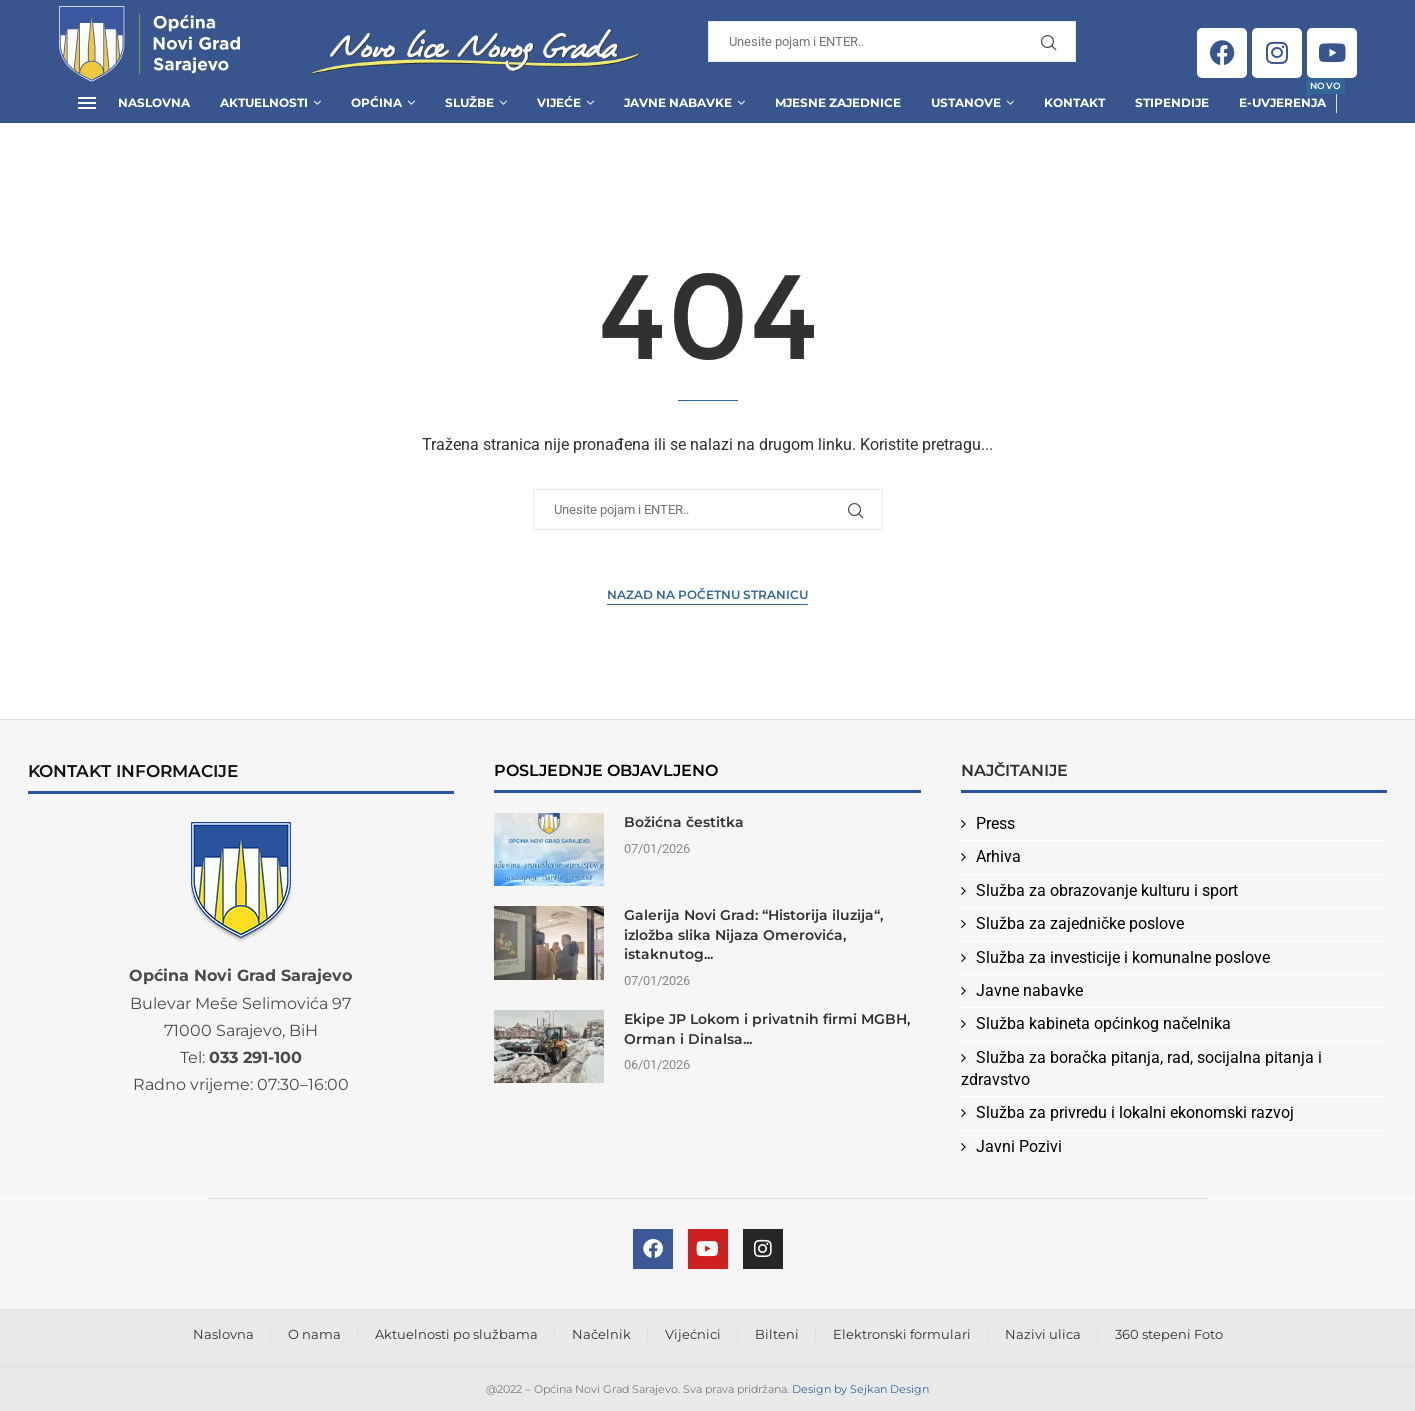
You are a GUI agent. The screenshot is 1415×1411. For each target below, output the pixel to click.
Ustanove (966, 102)
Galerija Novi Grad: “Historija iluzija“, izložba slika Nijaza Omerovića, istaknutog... (753, 934)
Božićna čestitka (684, 822)
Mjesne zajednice (838, 102)
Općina (376, 102)
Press (995, 823)
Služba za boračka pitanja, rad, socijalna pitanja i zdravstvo (1141, 1068)
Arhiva (998, 856)
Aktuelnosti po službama (456, 1334)
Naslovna (154, 102)
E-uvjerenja (1282, 96)
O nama (314, 1334)
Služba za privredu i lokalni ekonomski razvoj (1135, 1112)
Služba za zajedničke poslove (1080, 923)
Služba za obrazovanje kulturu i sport (1107, 890)
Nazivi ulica (1043, 1334)
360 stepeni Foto (1169, 1334)
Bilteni (777, 1334)
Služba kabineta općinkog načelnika (1103, 1023)
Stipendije (1172, 102)
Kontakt (1074, 102)
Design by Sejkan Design (860, 1389)
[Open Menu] (87, 103)
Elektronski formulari (902, 1334)
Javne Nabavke (678, 102)
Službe (469, 102)
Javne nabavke (1029, 990)
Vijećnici (693, 1334)
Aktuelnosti (264, 102)
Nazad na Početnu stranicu (707, 594)
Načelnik (601, 1334)
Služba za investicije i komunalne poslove (1123, 957)
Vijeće (559, 102)
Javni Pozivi (1019, 1146)
